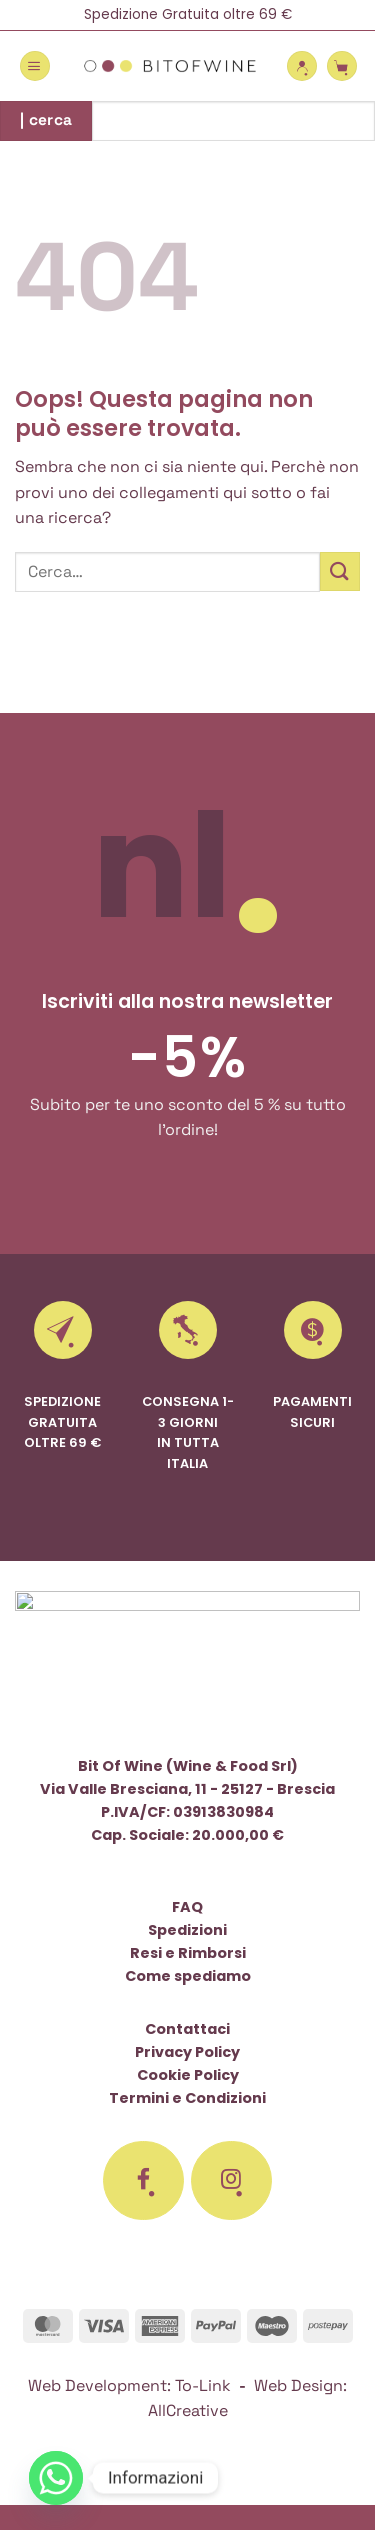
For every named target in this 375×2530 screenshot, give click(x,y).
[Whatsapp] (56, 2478)
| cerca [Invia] (46, 120)
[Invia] (340, 571)
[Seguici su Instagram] (232, 2181)
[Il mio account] (302, 66)
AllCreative (188, 2410)
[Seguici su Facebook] (144, 2181)
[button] (35, 66)
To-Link (203, 2385)
